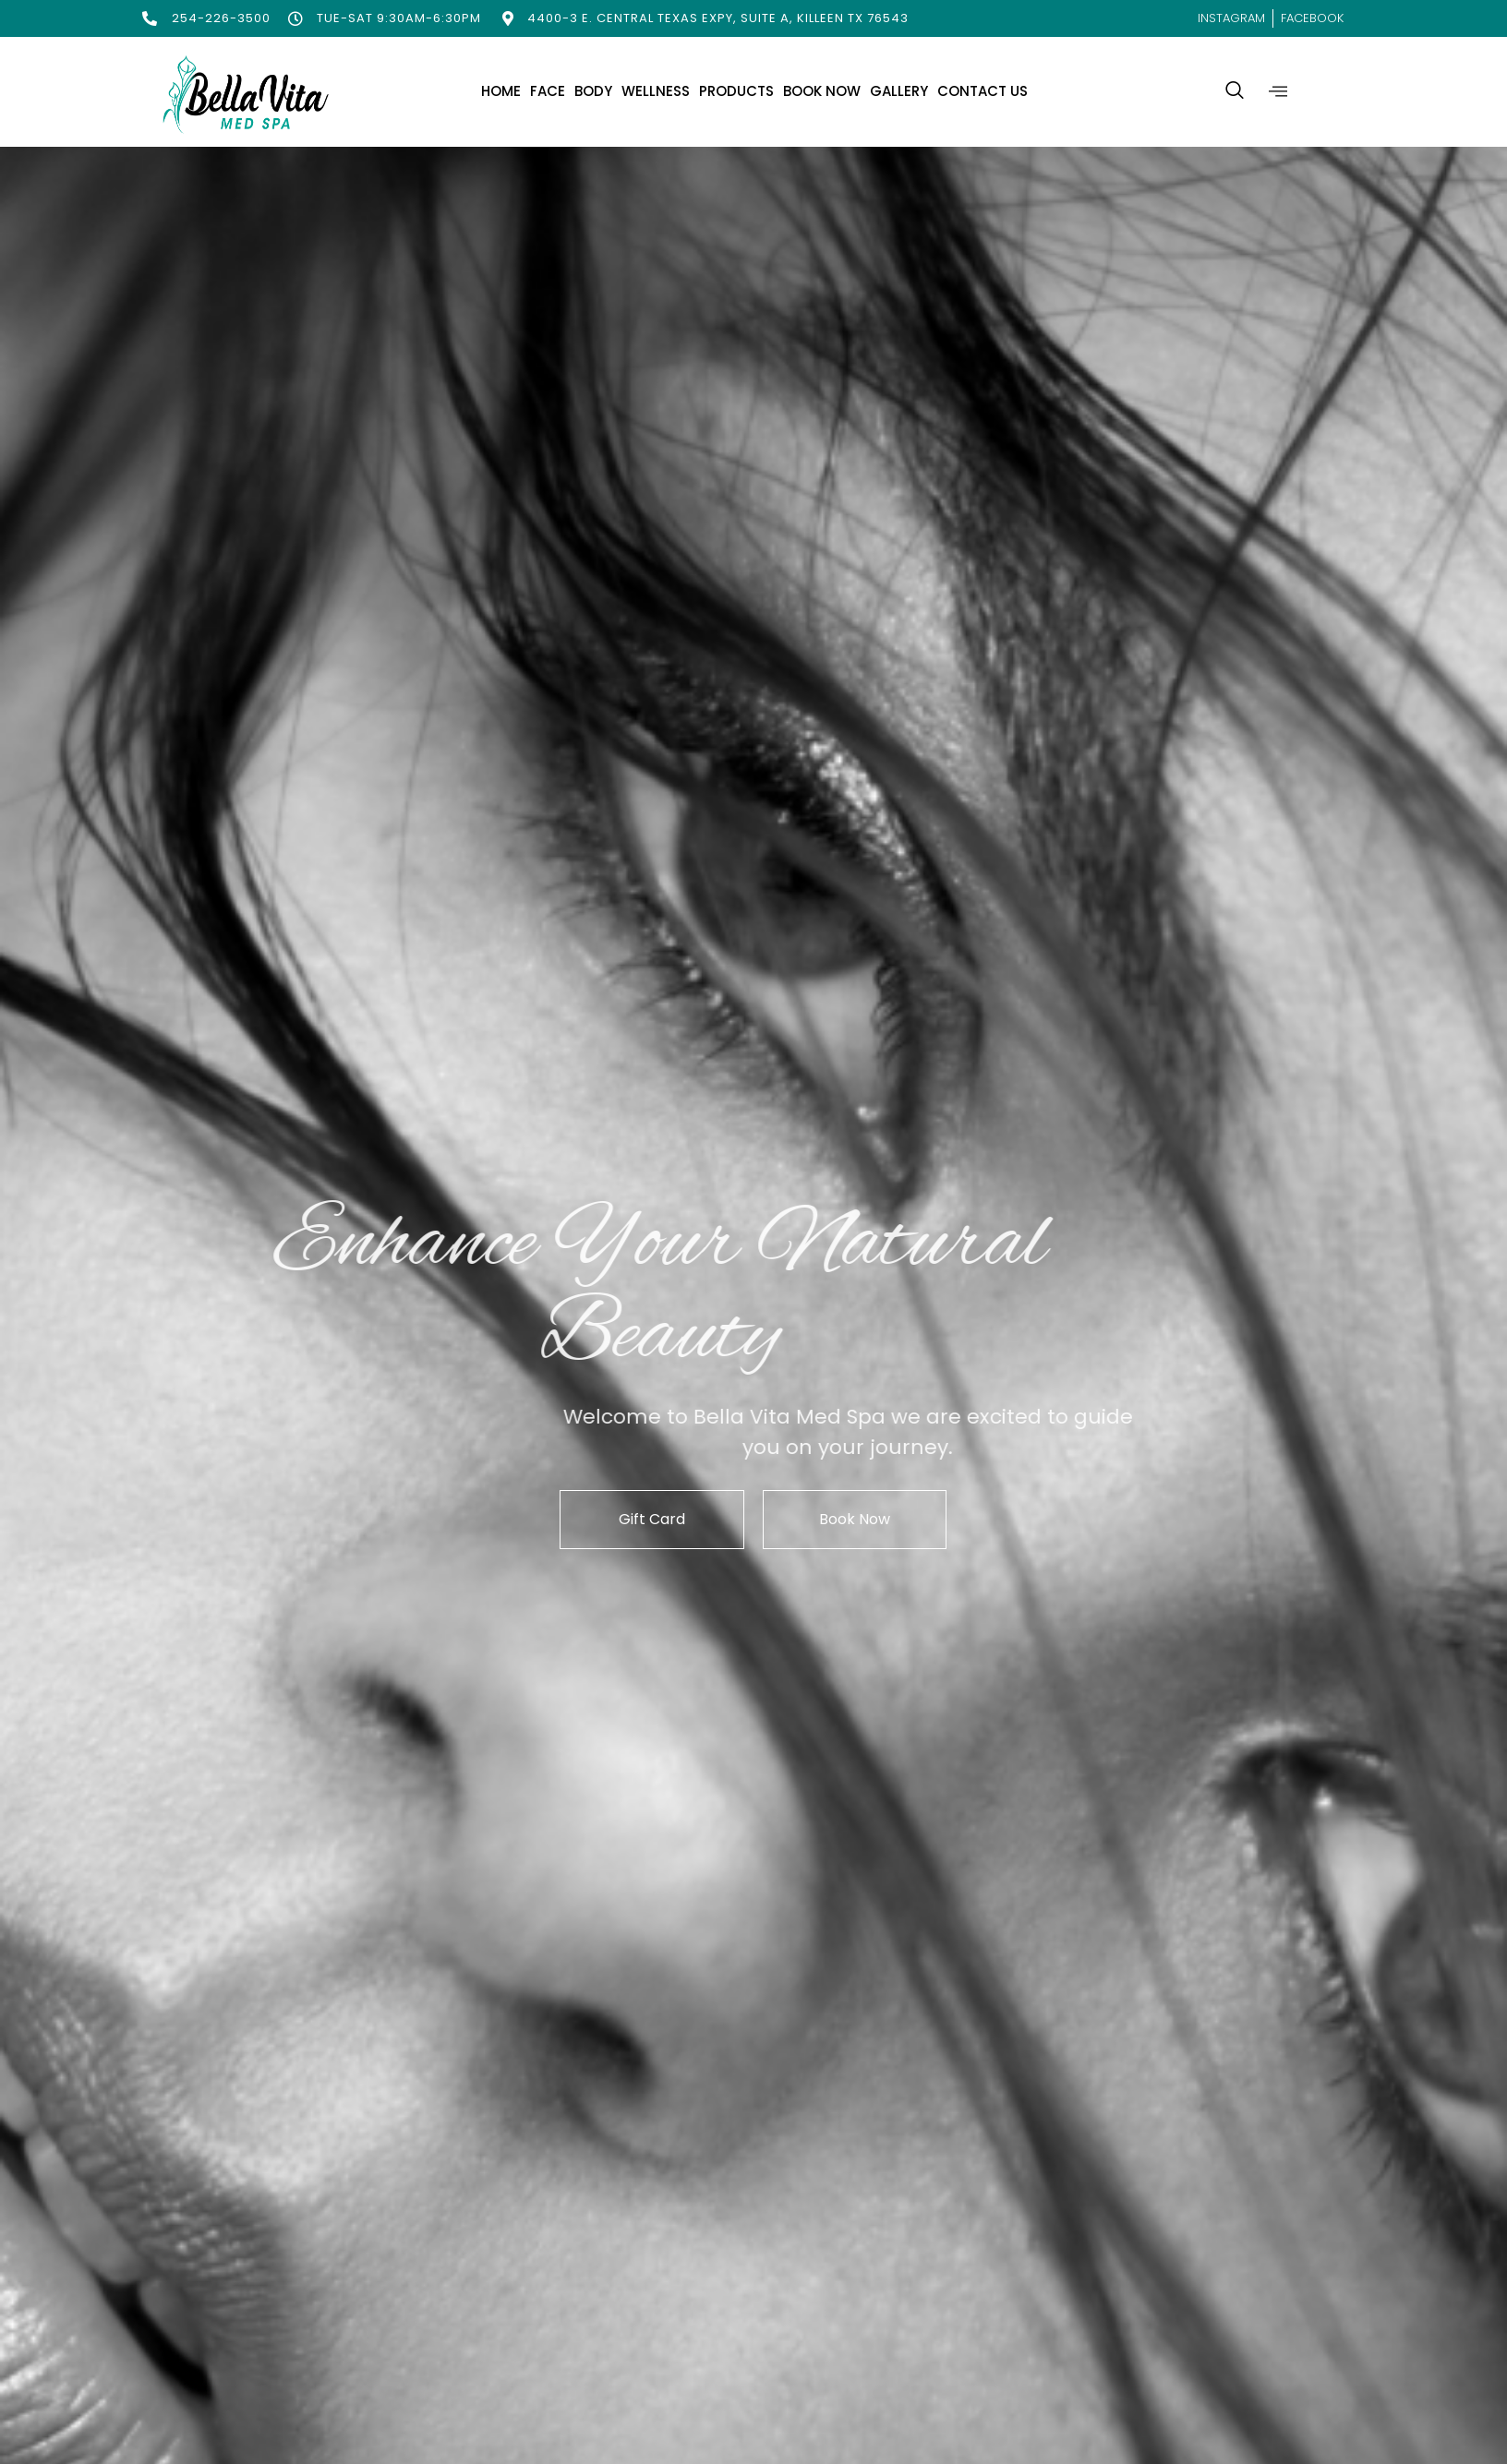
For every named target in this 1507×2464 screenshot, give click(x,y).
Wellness (655, 91)
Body (593, 91)
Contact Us (982, 91)
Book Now (822, 91)
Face (547, 91)
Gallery (899, 91)
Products (736, 91)
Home (501, 91)
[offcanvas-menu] (1278, 92)
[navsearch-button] (1234, 91)
